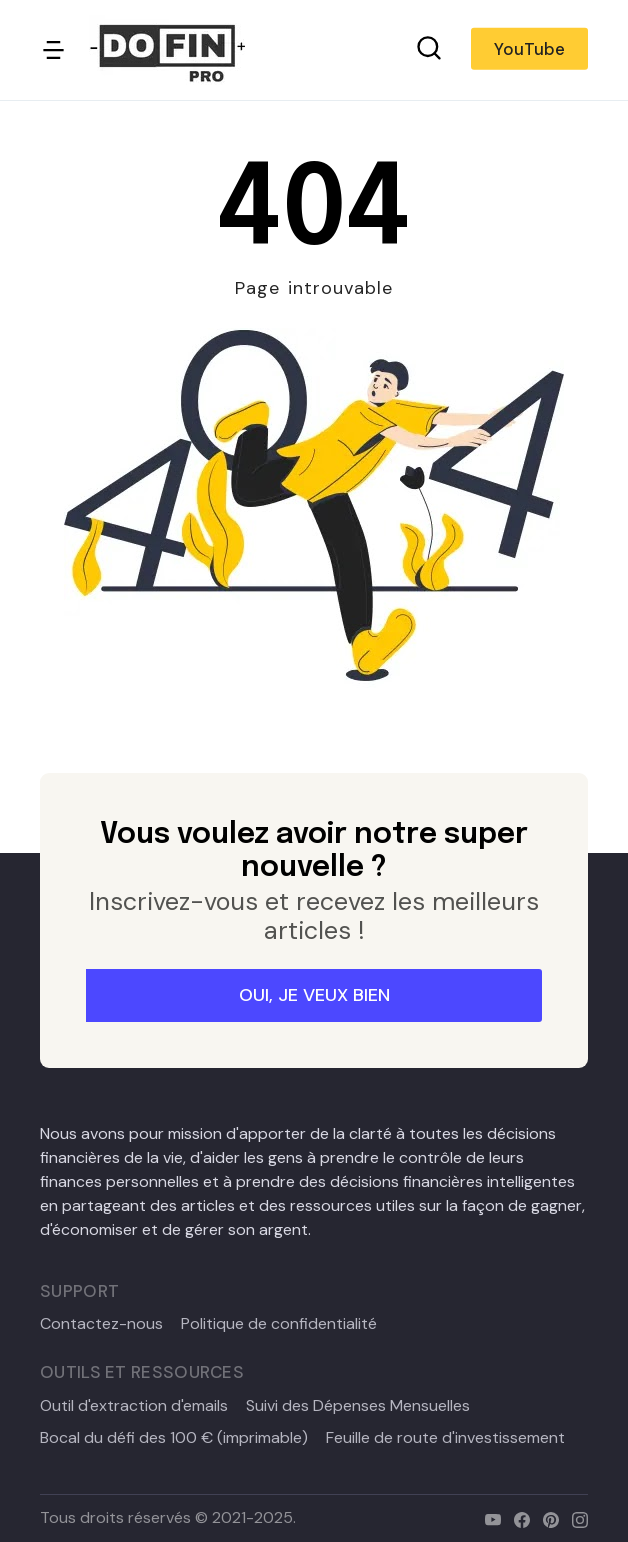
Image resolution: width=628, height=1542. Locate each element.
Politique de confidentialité (279, 1324)
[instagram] (575, 1517)
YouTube (529, 49)
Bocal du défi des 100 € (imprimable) (174, 1438)
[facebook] (517, 1517)
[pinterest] (546, 1517)
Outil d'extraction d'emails (134, 1406)
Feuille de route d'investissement (445, 1438)
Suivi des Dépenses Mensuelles (358, 1406)
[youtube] (488, 1517)
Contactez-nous (101, 1324)
